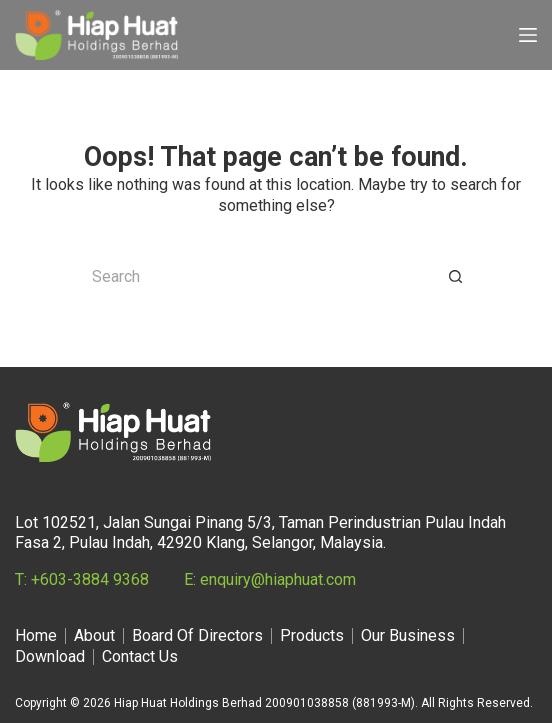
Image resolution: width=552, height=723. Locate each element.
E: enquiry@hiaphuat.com (270, 579)
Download (50, 657)
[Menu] (528, 35)
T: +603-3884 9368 (82, 579)
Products (312, 636)
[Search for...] (256, 277)
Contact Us (140, 656)
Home (36, 636)
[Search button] (456, 277)
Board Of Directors (197, 636)
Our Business (408, 636)
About (94, 636)
